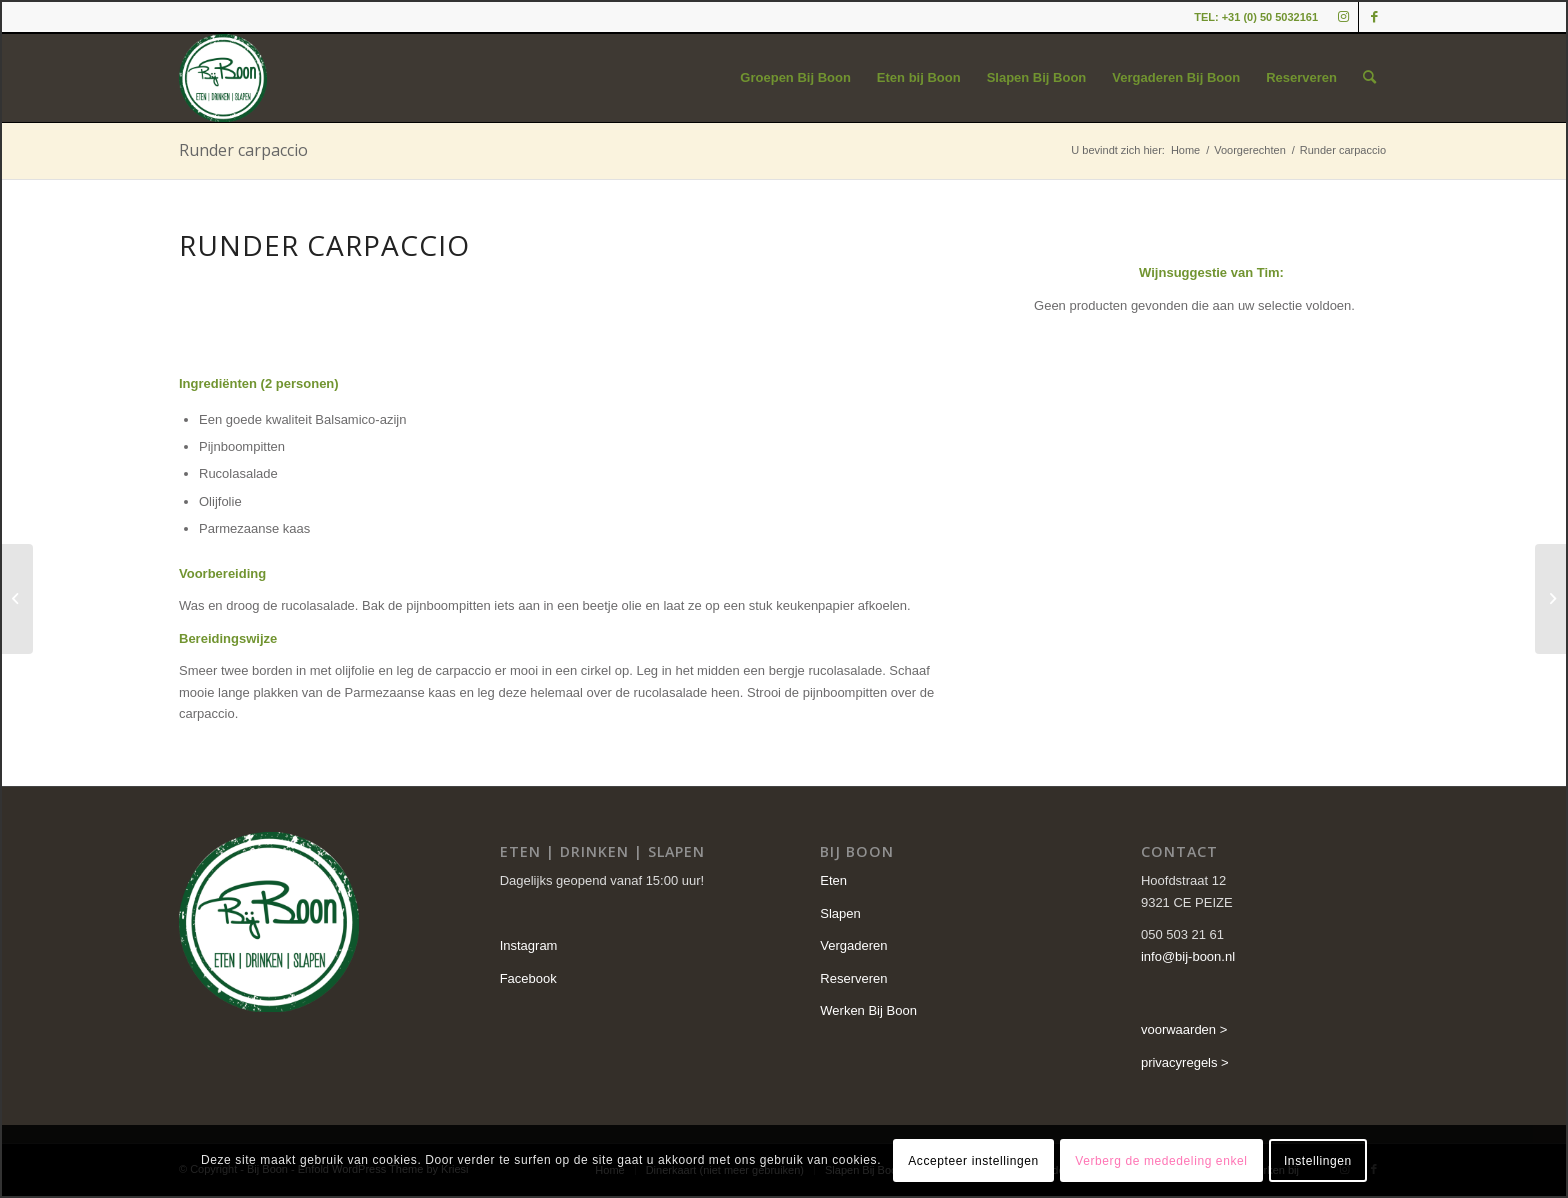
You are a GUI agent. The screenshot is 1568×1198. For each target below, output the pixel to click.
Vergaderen (853, 945)
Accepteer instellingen (973, 1161)
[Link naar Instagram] (1343, 17)
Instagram (529, 945)
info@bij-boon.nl (1188, 956)
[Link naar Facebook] (1374, 17)
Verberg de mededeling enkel (1161, 1161)
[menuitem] (795, 78)
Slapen (840, 913)
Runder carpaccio (243, 150)
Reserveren (853, 978)
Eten (833, 880)
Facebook (528, 978)
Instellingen (1318, 1161)
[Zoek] (1369, 78)
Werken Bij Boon (868, 1010)
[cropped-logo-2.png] (223, 78)
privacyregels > (1185, 1062)
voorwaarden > (1184, 1029)
